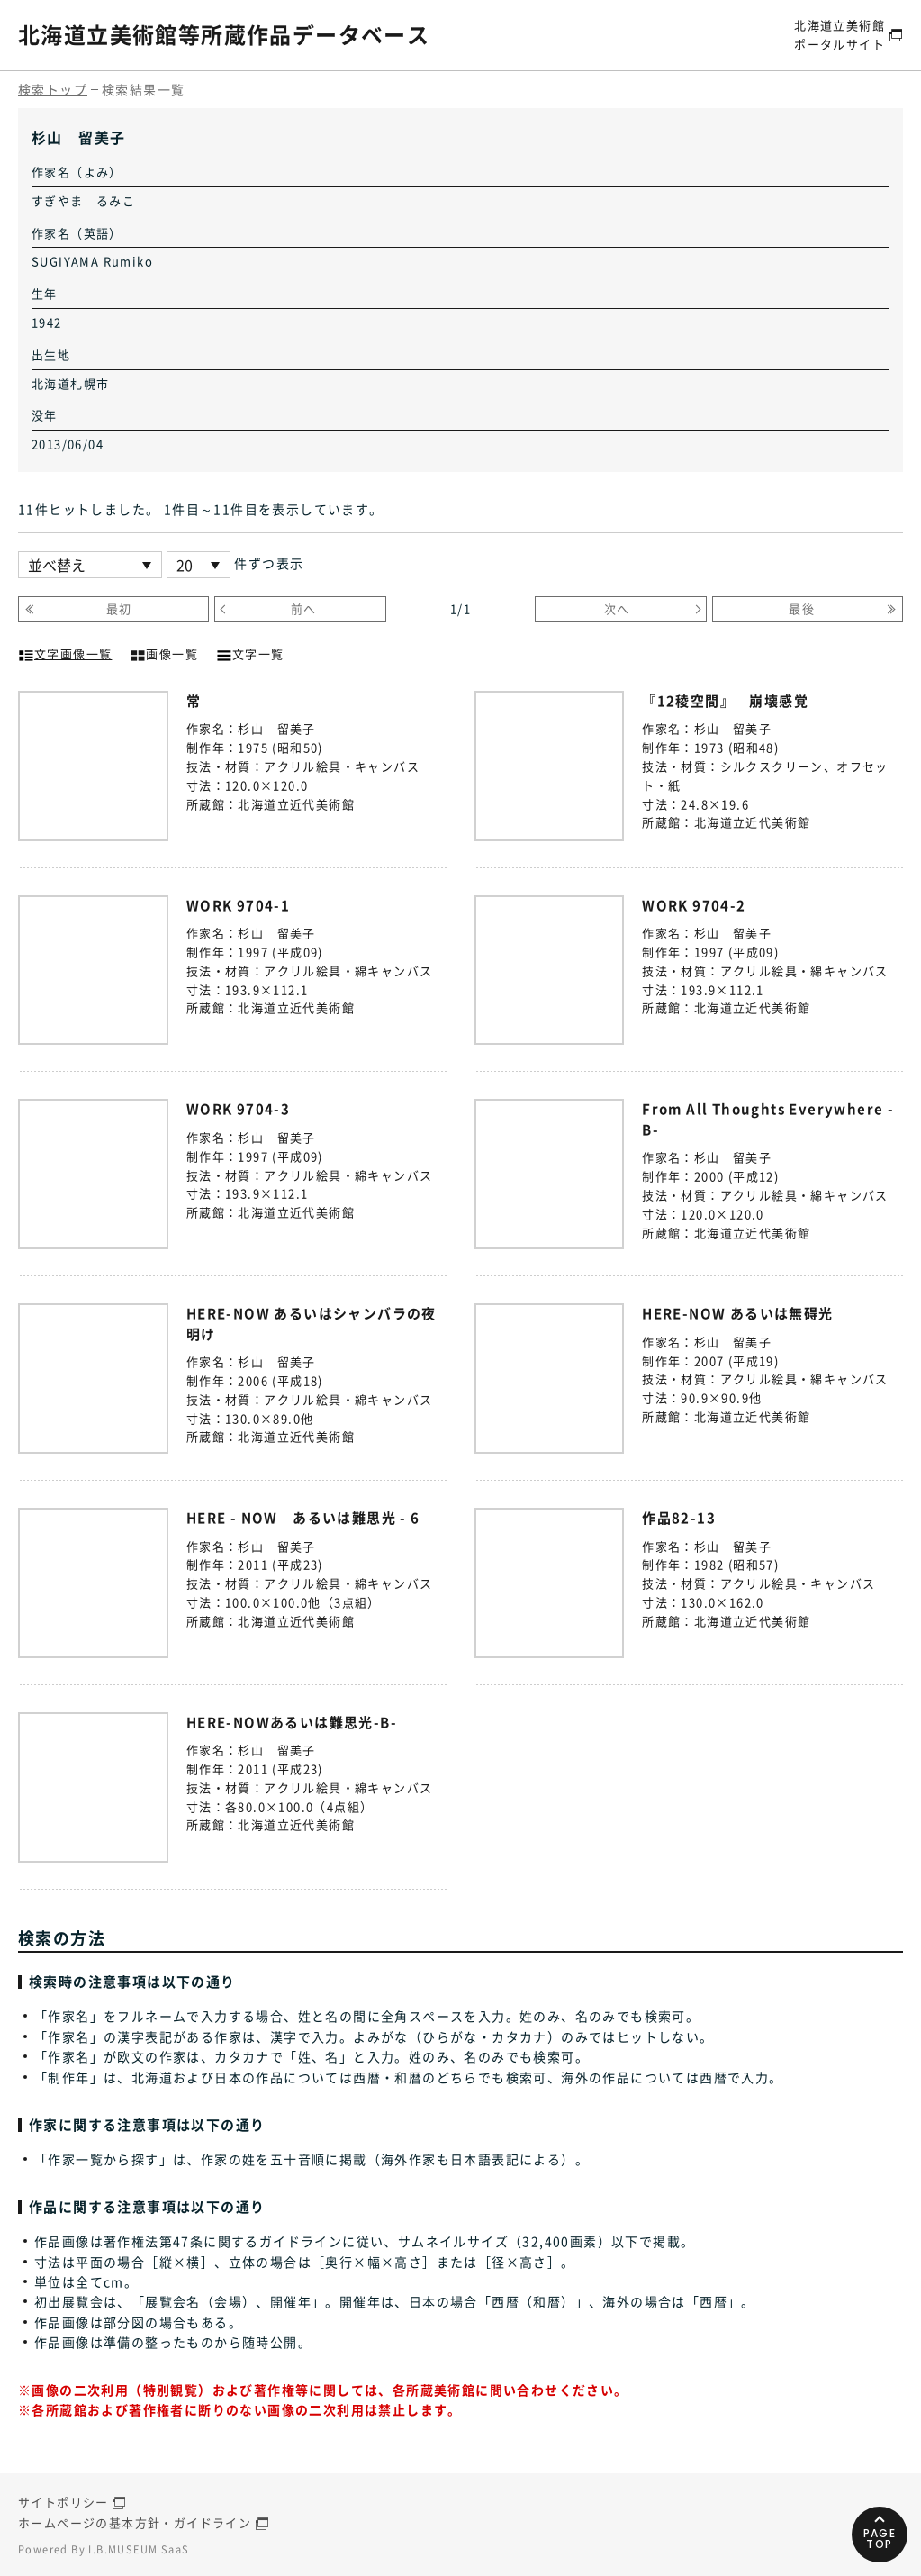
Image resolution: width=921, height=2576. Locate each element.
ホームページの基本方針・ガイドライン (134, 2522)
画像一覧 (164, 652)
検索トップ (52, 89)
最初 (119, 608)
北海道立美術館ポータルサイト (839, 34)
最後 (802, 608)
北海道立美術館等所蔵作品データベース (223, 34)
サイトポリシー (63, 2501)
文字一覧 (250, 652)
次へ (617, 608)
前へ (304, 608)
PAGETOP (880, 2539)
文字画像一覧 (65, 652)
